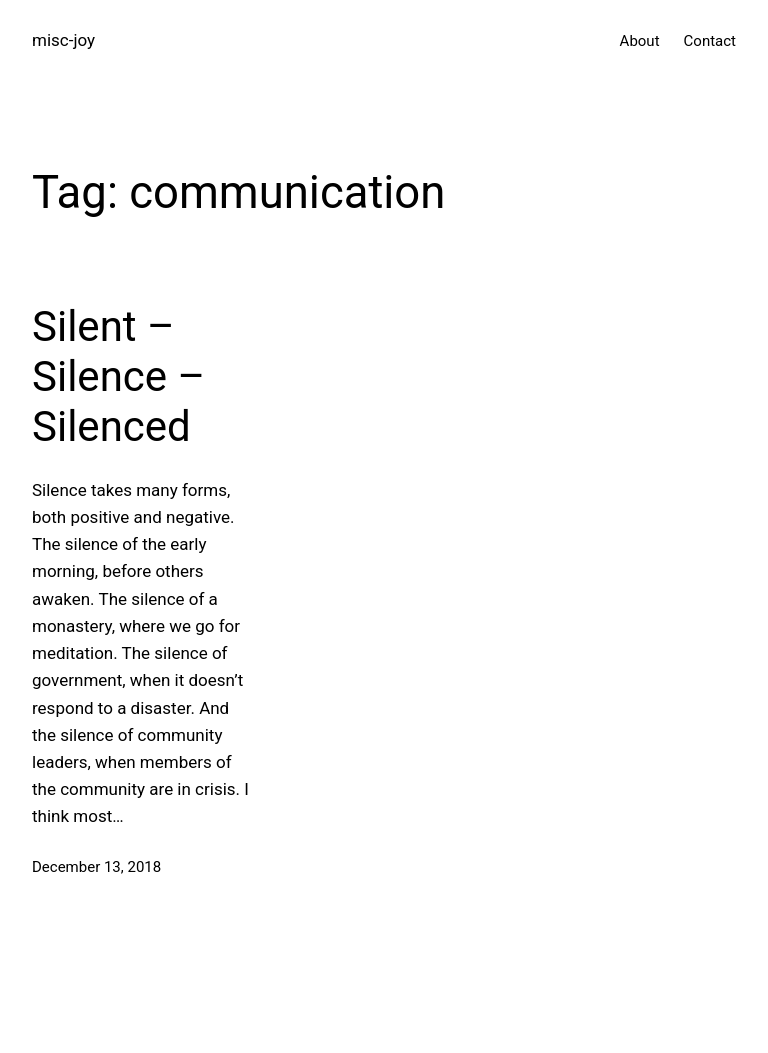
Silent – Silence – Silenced (118, 377)
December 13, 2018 (96, 867)
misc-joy (63, 40)
